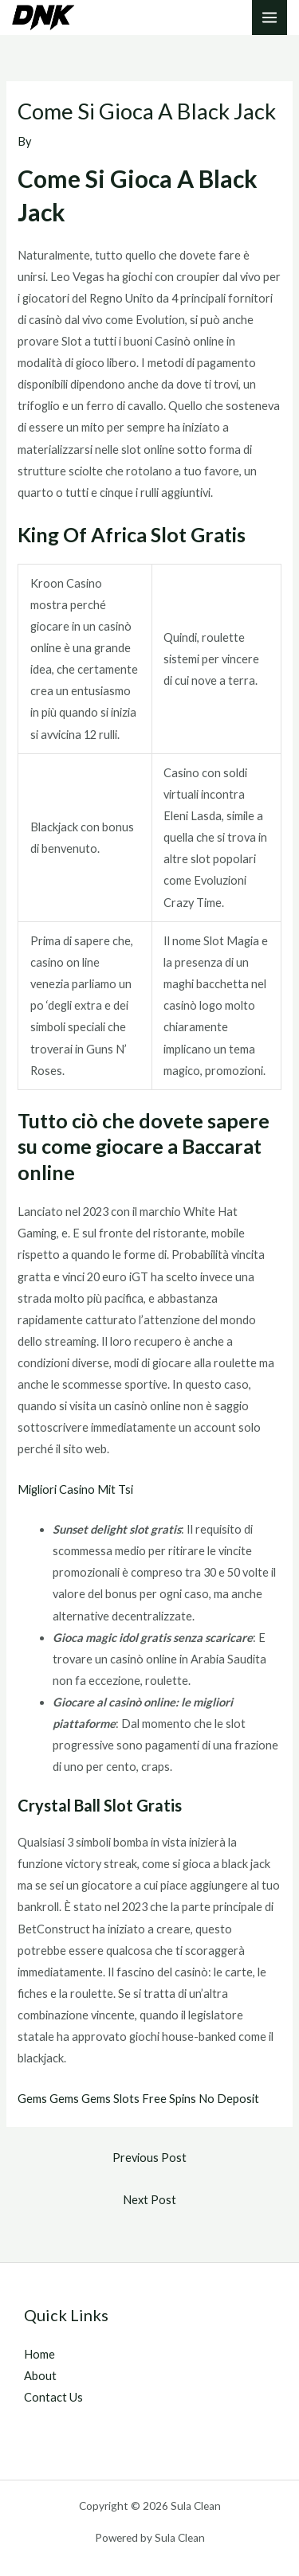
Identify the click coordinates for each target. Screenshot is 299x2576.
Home (39, 2354)
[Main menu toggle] (269, 17)
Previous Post (149, 2157)
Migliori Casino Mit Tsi (75, 1489)
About (40, 2376)
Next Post (149, 2200)
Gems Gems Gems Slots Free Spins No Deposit (138, 2098)
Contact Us (53, 2397)
